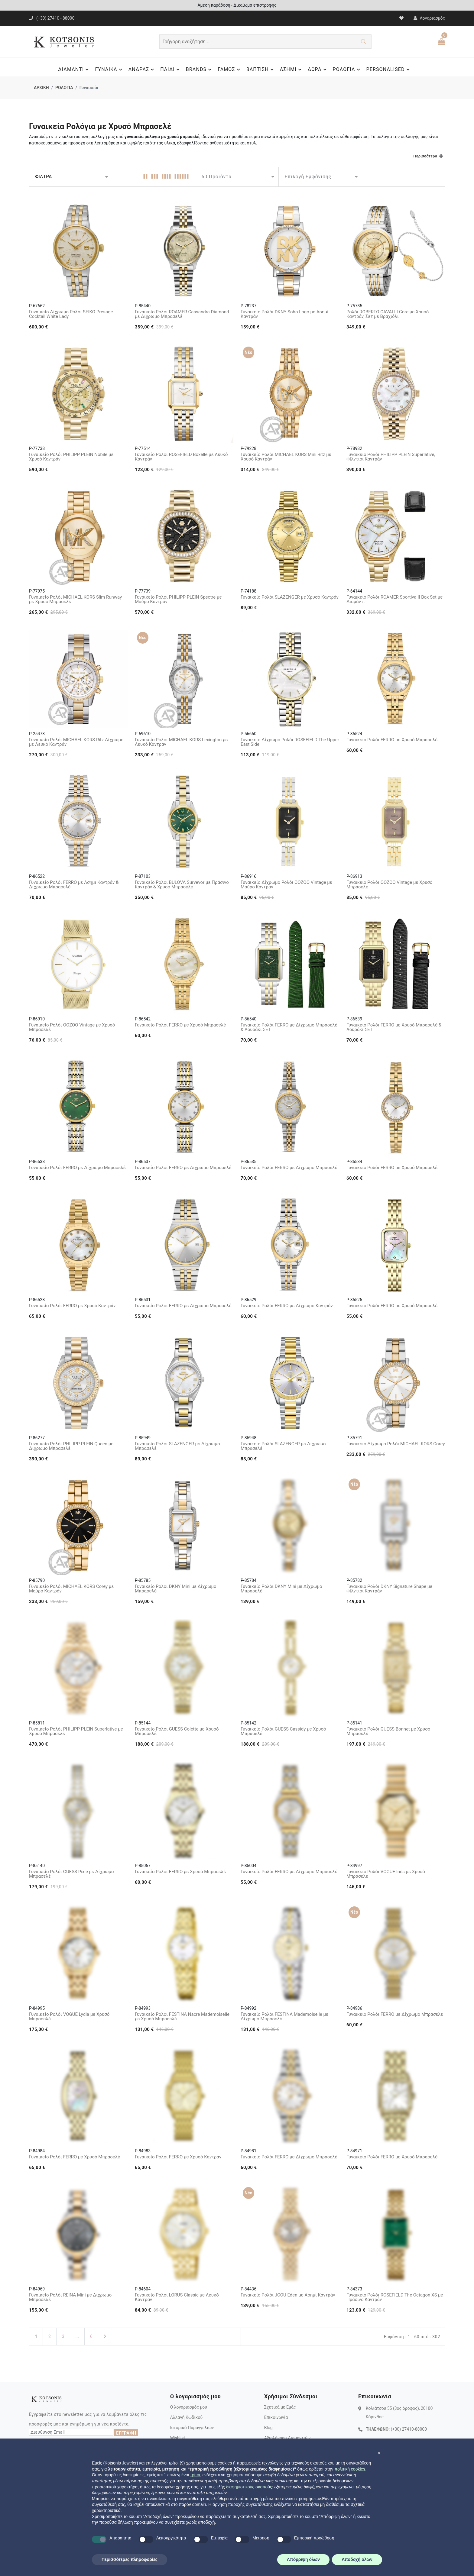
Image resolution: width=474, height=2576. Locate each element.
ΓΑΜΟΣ (230, 69)
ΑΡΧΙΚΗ (41, 87)
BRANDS (199, 69)
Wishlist (177, 2437)
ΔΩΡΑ (318, 69)
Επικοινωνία (276, 2417)
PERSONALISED (388, 69)
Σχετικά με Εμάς (280, 2407)
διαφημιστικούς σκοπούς (249, 2486)
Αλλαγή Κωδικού (186, 2417)
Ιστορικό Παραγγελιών (192, 2427)
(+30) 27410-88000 (409, 2429)
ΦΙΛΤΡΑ (43, 176)
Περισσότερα (425, 156)
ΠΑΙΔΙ (170, 69)
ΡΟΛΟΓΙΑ (347, 69)
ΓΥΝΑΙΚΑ (109, 69)
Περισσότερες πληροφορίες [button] (129, 2559)
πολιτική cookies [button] (349, 2469)
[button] (379, 2453)
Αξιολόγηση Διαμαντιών (287, 2437)
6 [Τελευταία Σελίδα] (91, 2336)
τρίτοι (195, 2474)
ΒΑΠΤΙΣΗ (260, 69)
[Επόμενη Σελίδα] (105, 2336)
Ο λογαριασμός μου (188, 2407)
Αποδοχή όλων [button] (357, 2559)
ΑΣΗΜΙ (291, 69)
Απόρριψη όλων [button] (303, 2559)
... (77, 2336)
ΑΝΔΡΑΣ (142, 69)
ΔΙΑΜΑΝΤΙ (74, 69)
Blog (268, 2427)
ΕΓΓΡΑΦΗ (126, 2433)
